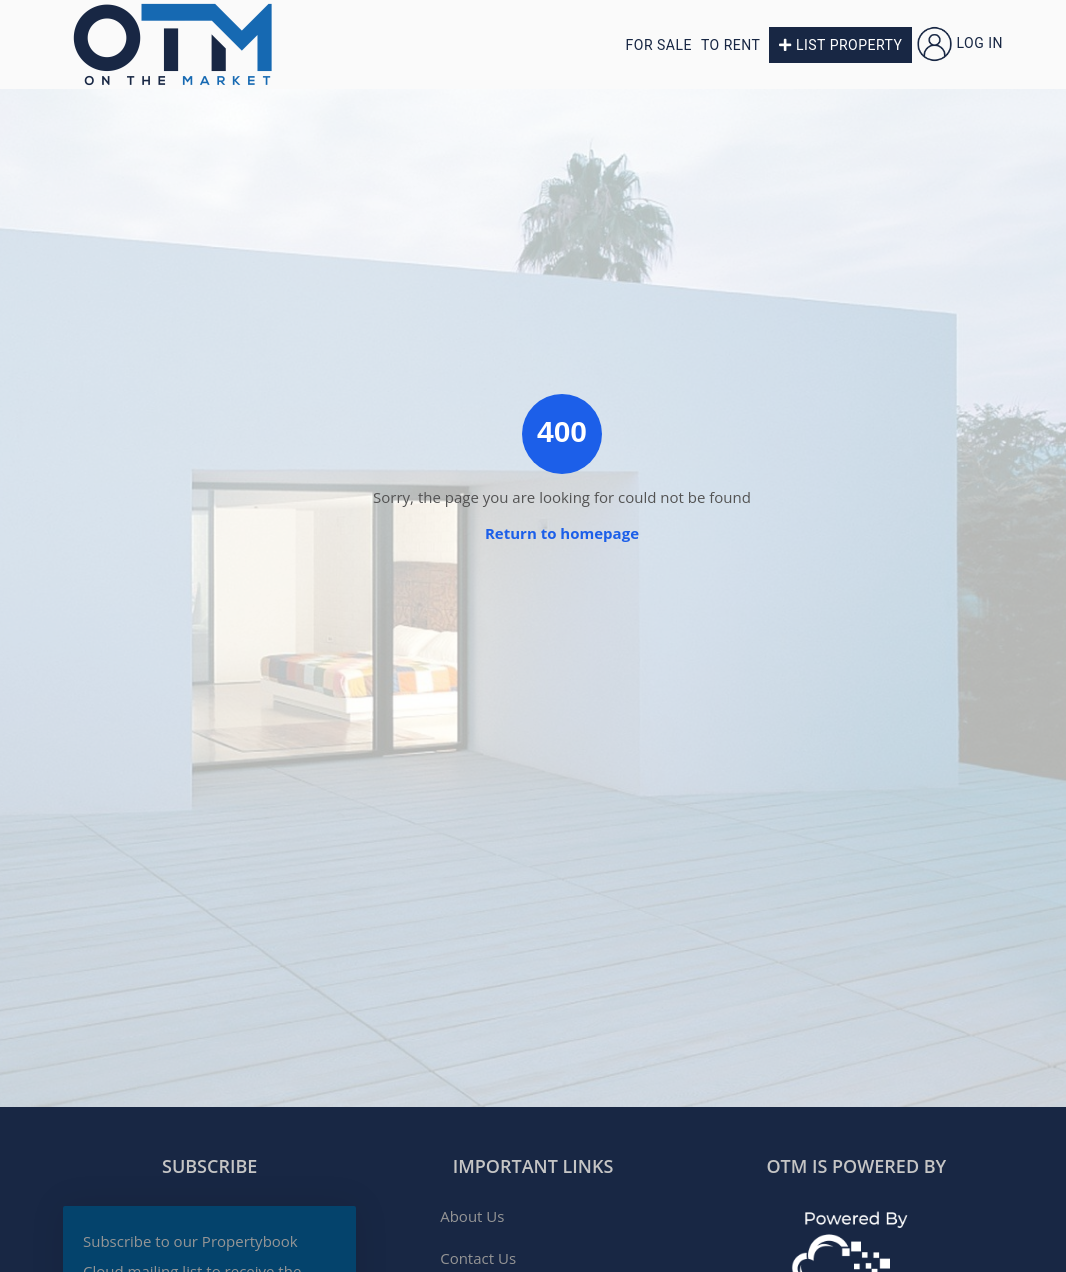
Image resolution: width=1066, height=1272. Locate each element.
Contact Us (478, 1258)
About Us (472, 1216)
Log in (960, 43)
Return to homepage (562, 533)
